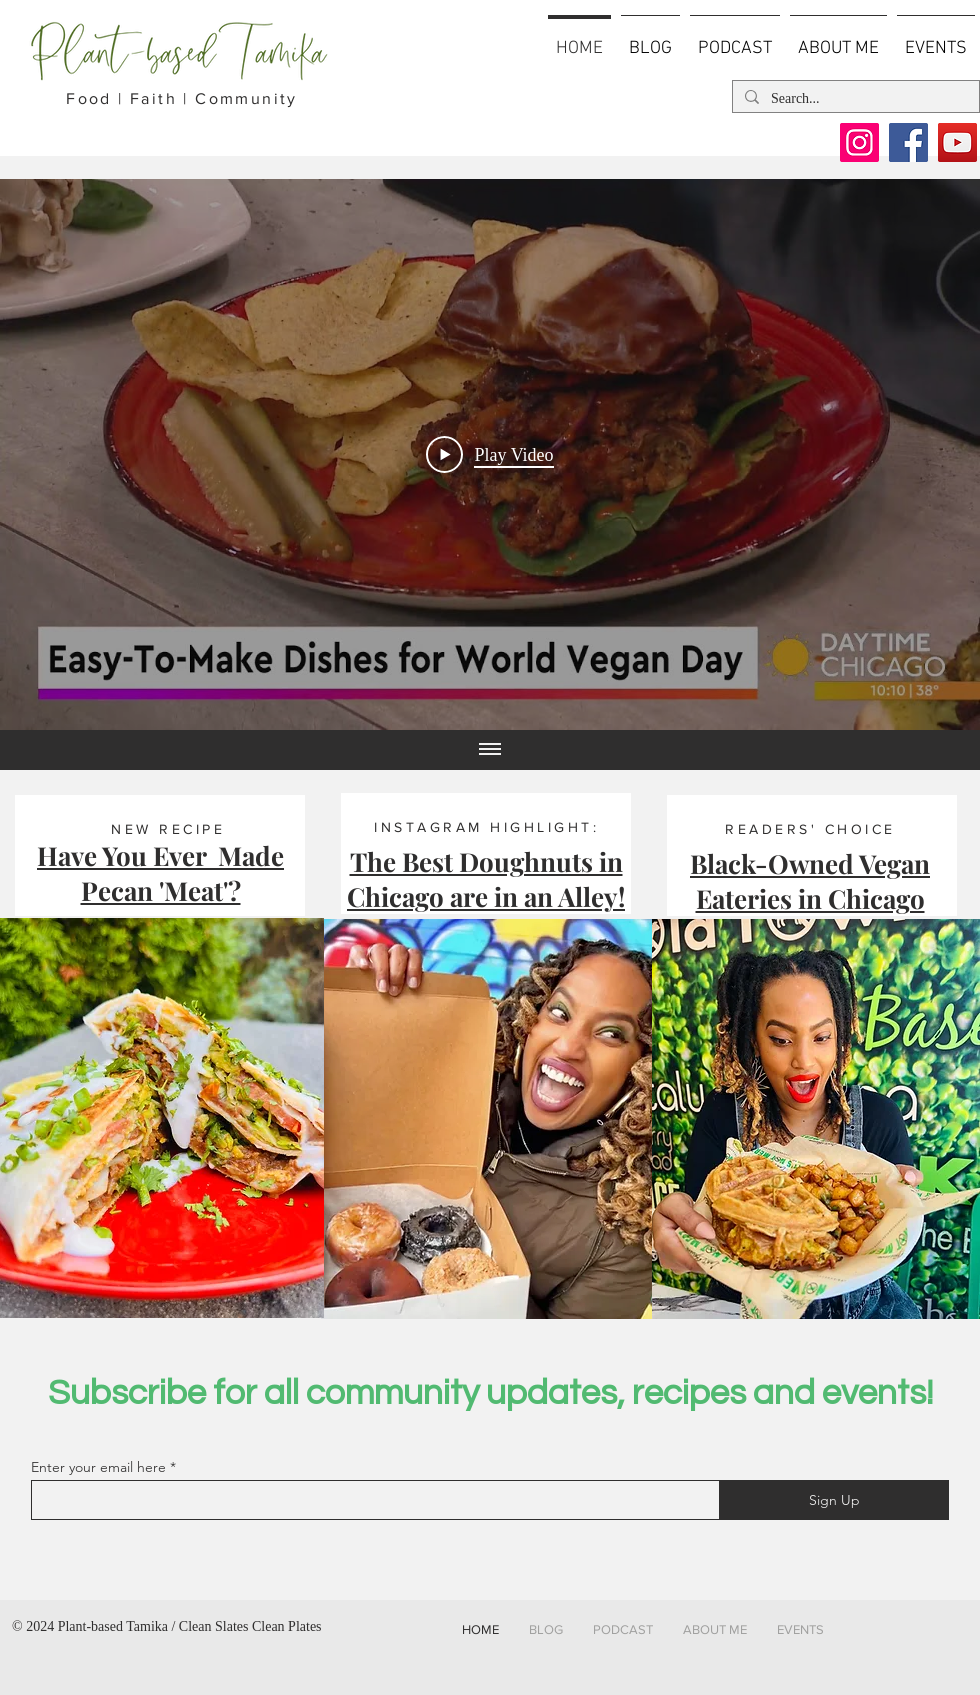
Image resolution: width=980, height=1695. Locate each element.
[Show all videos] (490, 750)
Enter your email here (98, 1467)
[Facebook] (908, 142)
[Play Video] (489, 455)
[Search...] (854, 99)
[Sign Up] (834, 1500)
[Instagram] (859, 142)
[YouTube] (957, 142)
